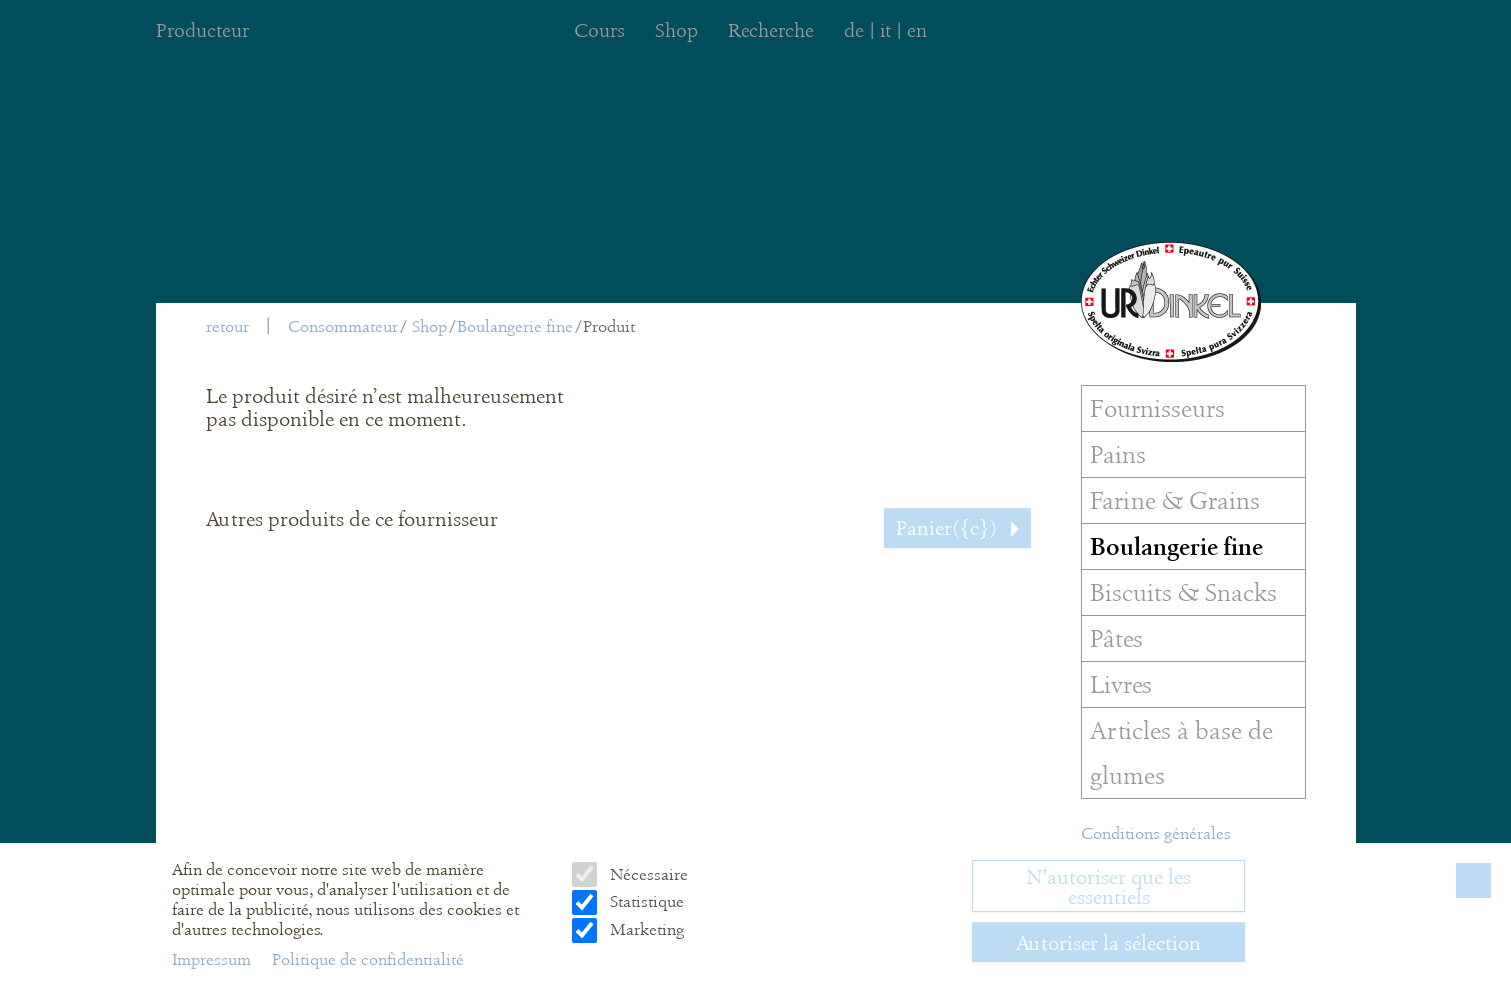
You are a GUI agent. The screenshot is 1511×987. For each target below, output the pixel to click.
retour (227, 326)
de (854, 30)
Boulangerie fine (515, 326)
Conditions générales (1156, 833)
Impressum (213, 959)
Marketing (645, 929)
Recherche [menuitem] (771, 30)
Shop (429, 326)
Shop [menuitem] (676, 30)
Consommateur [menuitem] (343, 326)
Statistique (645, 901)
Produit (609, 326)
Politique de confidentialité (368, 959)
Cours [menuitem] (599, 30)
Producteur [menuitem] (202, 30)
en (917, 30)
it (885, 30)
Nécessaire (647, 874)
